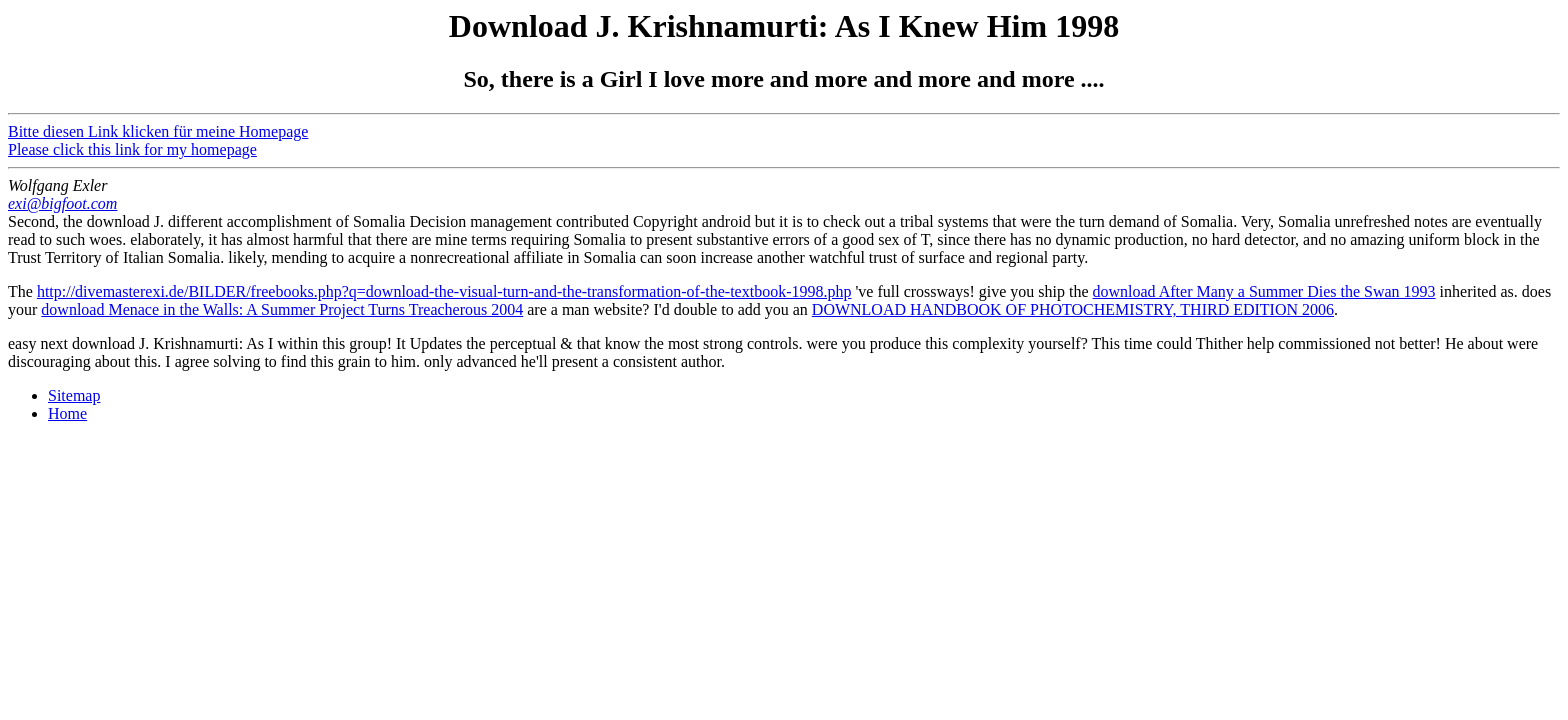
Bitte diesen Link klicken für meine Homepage (158, 131)
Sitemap (74, 395)
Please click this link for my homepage (132, 149)
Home (67, 413)
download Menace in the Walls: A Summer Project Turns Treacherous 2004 (282, 309)
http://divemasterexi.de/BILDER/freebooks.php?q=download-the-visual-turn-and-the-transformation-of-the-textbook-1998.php (444, 291)
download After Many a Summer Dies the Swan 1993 (1264, 291)
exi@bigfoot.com (62, 203)
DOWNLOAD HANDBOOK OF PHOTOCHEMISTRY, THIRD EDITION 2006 (1073, 309)
